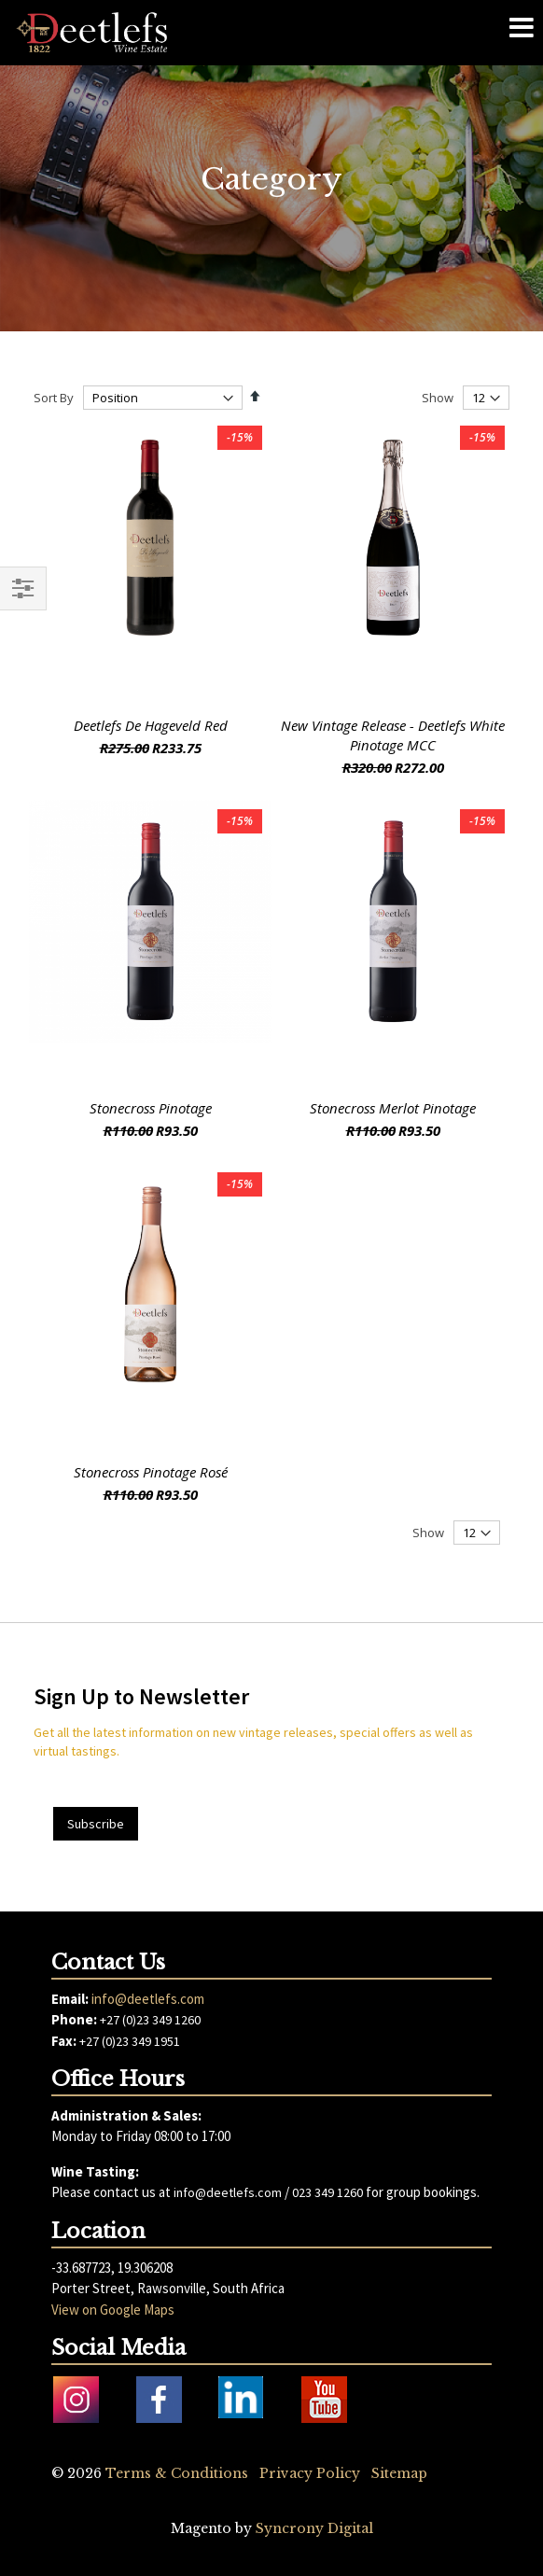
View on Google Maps (112, 2309)
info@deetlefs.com (147, 1999)
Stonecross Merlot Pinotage (393, 1108)
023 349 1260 (327, 2192)
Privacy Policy (309, 2473)
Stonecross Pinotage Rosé (151, 1472)
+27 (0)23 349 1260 (150, 2019)
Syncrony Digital (314, 2528)
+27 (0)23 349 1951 (129, 2041)
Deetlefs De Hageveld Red (151, 725)
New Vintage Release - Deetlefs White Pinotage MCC (393, 735)
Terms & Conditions (176, 2473)
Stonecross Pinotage (151, 1108)
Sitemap (399, 2473)
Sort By (54, 397)
